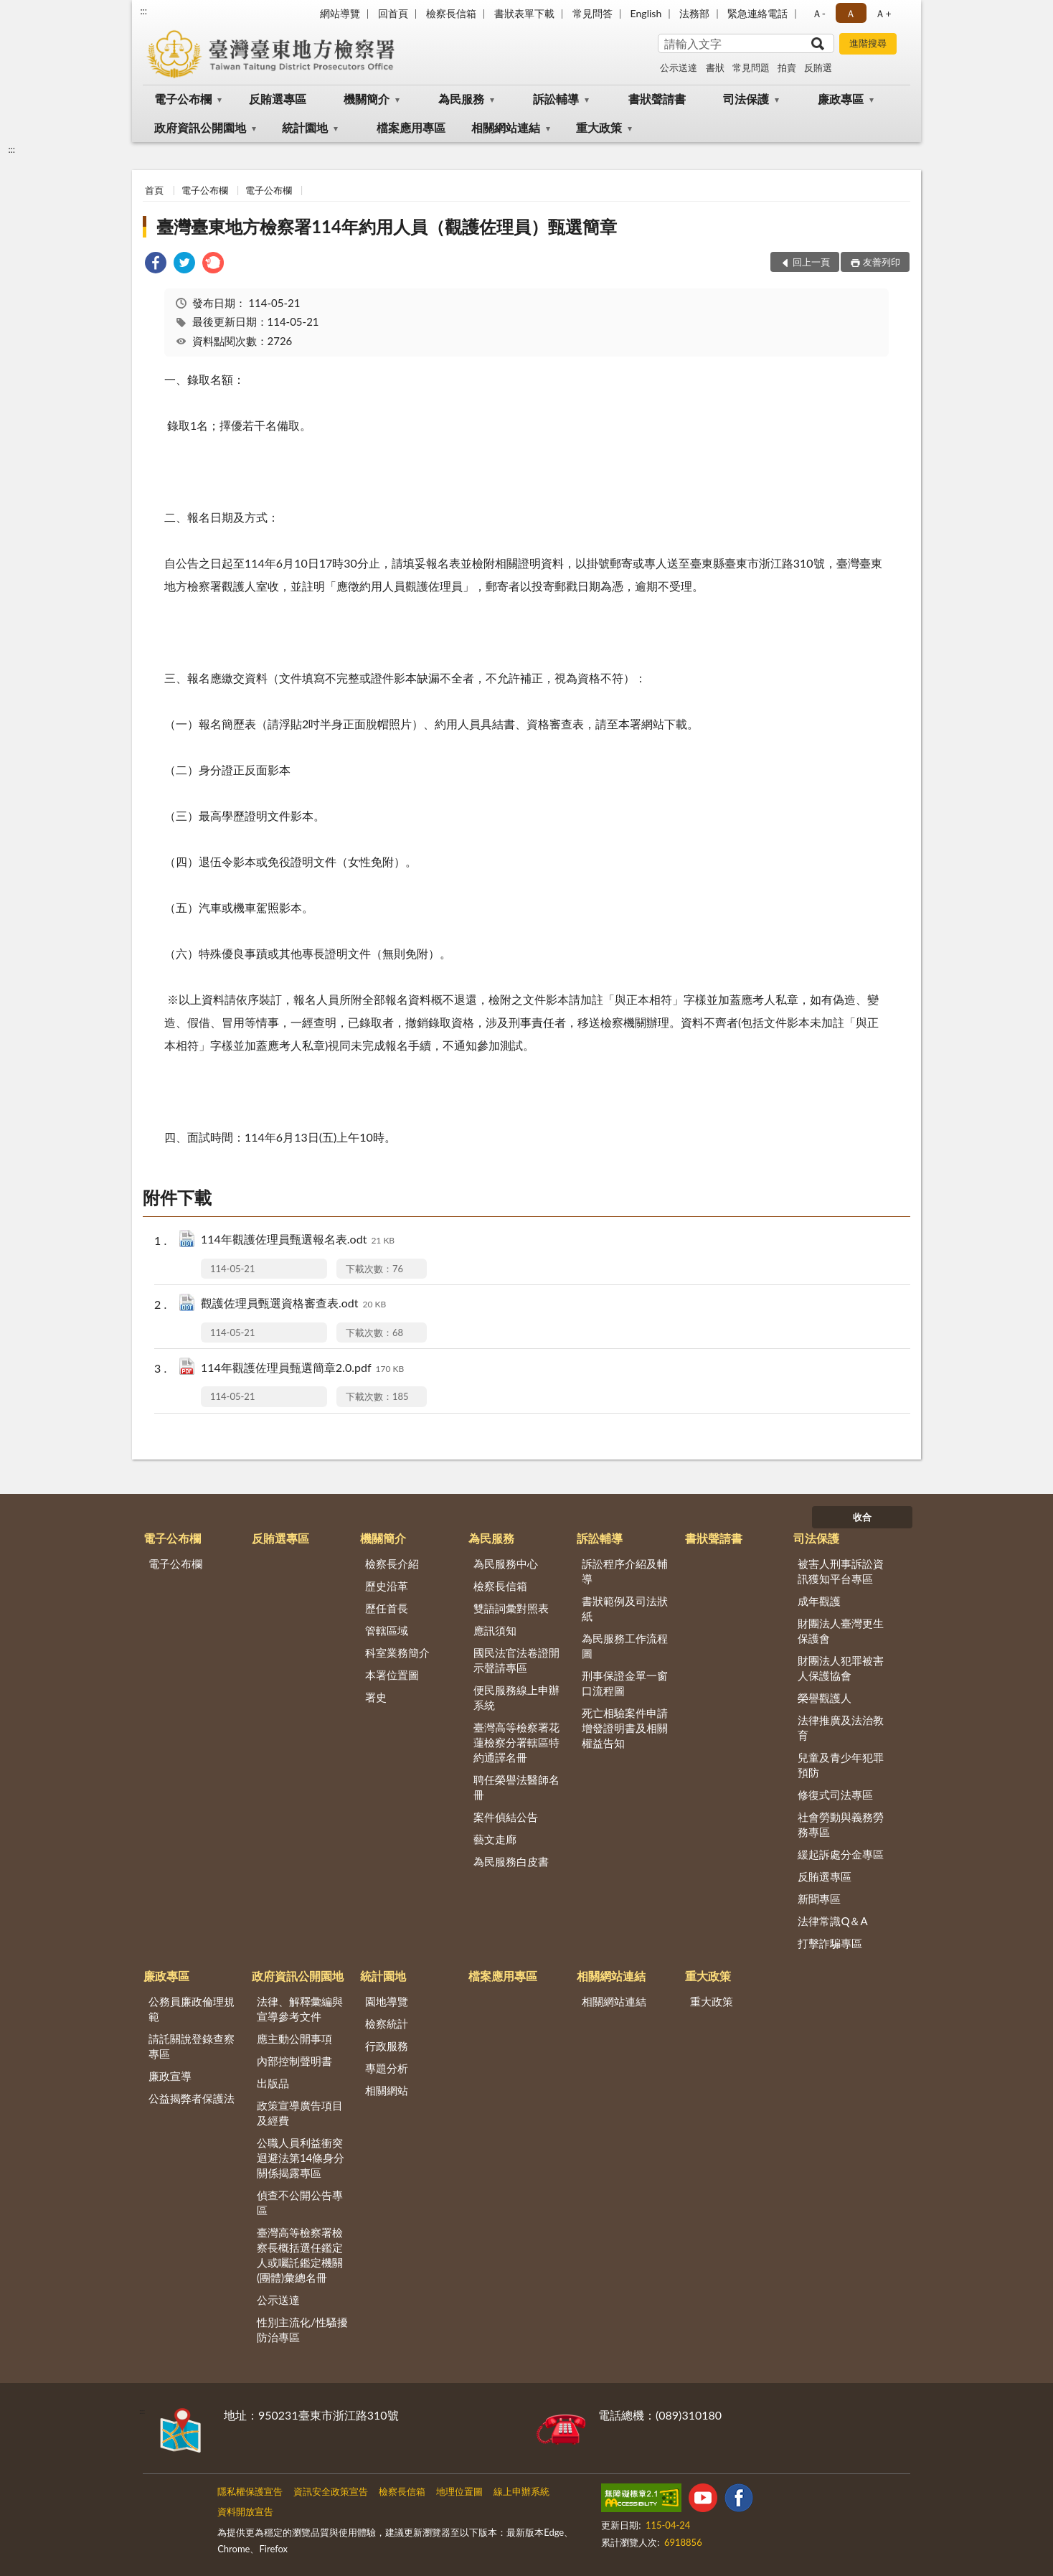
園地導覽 (386, 2001)
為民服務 (461, 98)
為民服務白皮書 (511, 1861)
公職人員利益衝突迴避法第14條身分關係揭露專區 (300, 2157)
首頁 (154, 190)
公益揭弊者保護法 (191, 2098)
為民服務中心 (505, 1563)
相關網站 (386, 2090)
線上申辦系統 (521, 2491)
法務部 (694, 13)
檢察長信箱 (451, 13)
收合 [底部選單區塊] (862, 1517)
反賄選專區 (277, 98)
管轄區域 (386, 1630)
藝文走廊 (494, 1839)
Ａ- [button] (819, 13)
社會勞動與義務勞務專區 (841, 1824)
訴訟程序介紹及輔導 (625, 1571)
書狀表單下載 (524, 13)
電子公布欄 (183, 98)
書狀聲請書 (657, 98)
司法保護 (746, 98)
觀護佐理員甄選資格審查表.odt (293, 1304)
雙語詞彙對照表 (511, 1608)
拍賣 (787, 67)
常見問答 (592, 13)
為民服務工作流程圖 (625, 1646)
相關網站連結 (505, 127)
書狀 (715, 67)
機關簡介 (366, 98)
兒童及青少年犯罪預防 (841, 1765)
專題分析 (386, 2068)
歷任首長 (386, 1608)
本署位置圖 (392, 1674)
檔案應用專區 (411, 127)
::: (143, 11)
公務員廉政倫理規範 (191, 2009)
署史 (376, 1697)
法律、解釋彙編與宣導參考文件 (300, 2009)
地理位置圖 (459, 2491)
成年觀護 (819, 1600)
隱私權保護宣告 (250, 2491)
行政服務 (386, 2045)
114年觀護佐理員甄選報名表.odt (298, 1240)
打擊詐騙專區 (830, 1943)
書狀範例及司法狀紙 (625, 1608)
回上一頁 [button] (811, 262)
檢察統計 (386, 2023)
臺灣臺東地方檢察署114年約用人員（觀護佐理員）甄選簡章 (386, 226)
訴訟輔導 (556, 98)
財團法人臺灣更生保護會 (841, 1631)
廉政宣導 (170, 2075)
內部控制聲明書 (294, 2060)
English (646, 13)
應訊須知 (494, 1630)
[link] (155, 264)
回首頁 (393, 13)
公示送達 (678, 67)
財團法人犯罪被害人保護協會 (841, 1668)
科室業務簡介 (397, 1652)
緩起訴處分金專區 (841, 1854)
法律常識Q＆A (832, 1920)
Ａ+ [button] (883, 13)
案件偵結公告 (505, 1816)
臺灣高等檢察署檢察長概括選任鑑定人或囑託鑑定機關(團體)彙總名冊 (300, 2255)
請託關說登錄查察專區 (191, 2046)
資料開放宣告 (245, 2511)
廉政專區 (841, 98)
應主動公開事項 (294, 2038)
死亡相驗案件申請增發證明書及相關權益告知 (625, 1727)
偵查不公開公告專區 (300, 2203)
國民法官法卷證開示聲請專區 (516, 1660)
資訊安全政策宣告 (330, 2491)
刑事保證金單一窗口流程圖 (625, 1683)
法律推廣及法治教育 (841, 1727)
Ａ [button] (851, 13)
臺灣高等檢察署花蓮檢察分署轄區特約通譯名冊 (516, 1742)
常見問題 (751, 67)
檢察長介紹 (392, 1563)
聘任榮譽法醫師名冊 (516, 1787)
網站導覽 (340, 13)
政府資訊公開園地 (200, 127)
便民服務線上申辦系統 (516, 1697)
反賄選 (818, 67)
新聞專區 (819, 1898)
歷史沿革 (386, 1585)
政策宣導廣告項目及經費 (300, 2113)
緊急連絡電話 (757, 13)
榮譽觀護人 (824, 1697)
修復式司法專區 (835, 1794)
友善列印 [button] (881, 262)
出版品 (273, 2083)
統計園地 (305, 127)
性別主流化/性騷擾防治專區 (302, 2330)
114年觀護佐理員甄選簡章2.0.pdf (302, 1368)
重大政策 (599, 127)
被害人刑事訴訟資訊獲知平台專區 (841, 1571)
